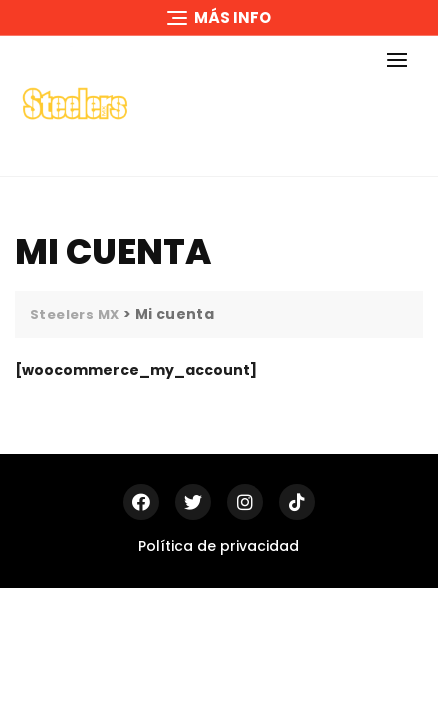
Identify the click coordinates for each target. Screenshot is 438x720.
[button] (402, 59)
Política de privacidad (218, 546)
